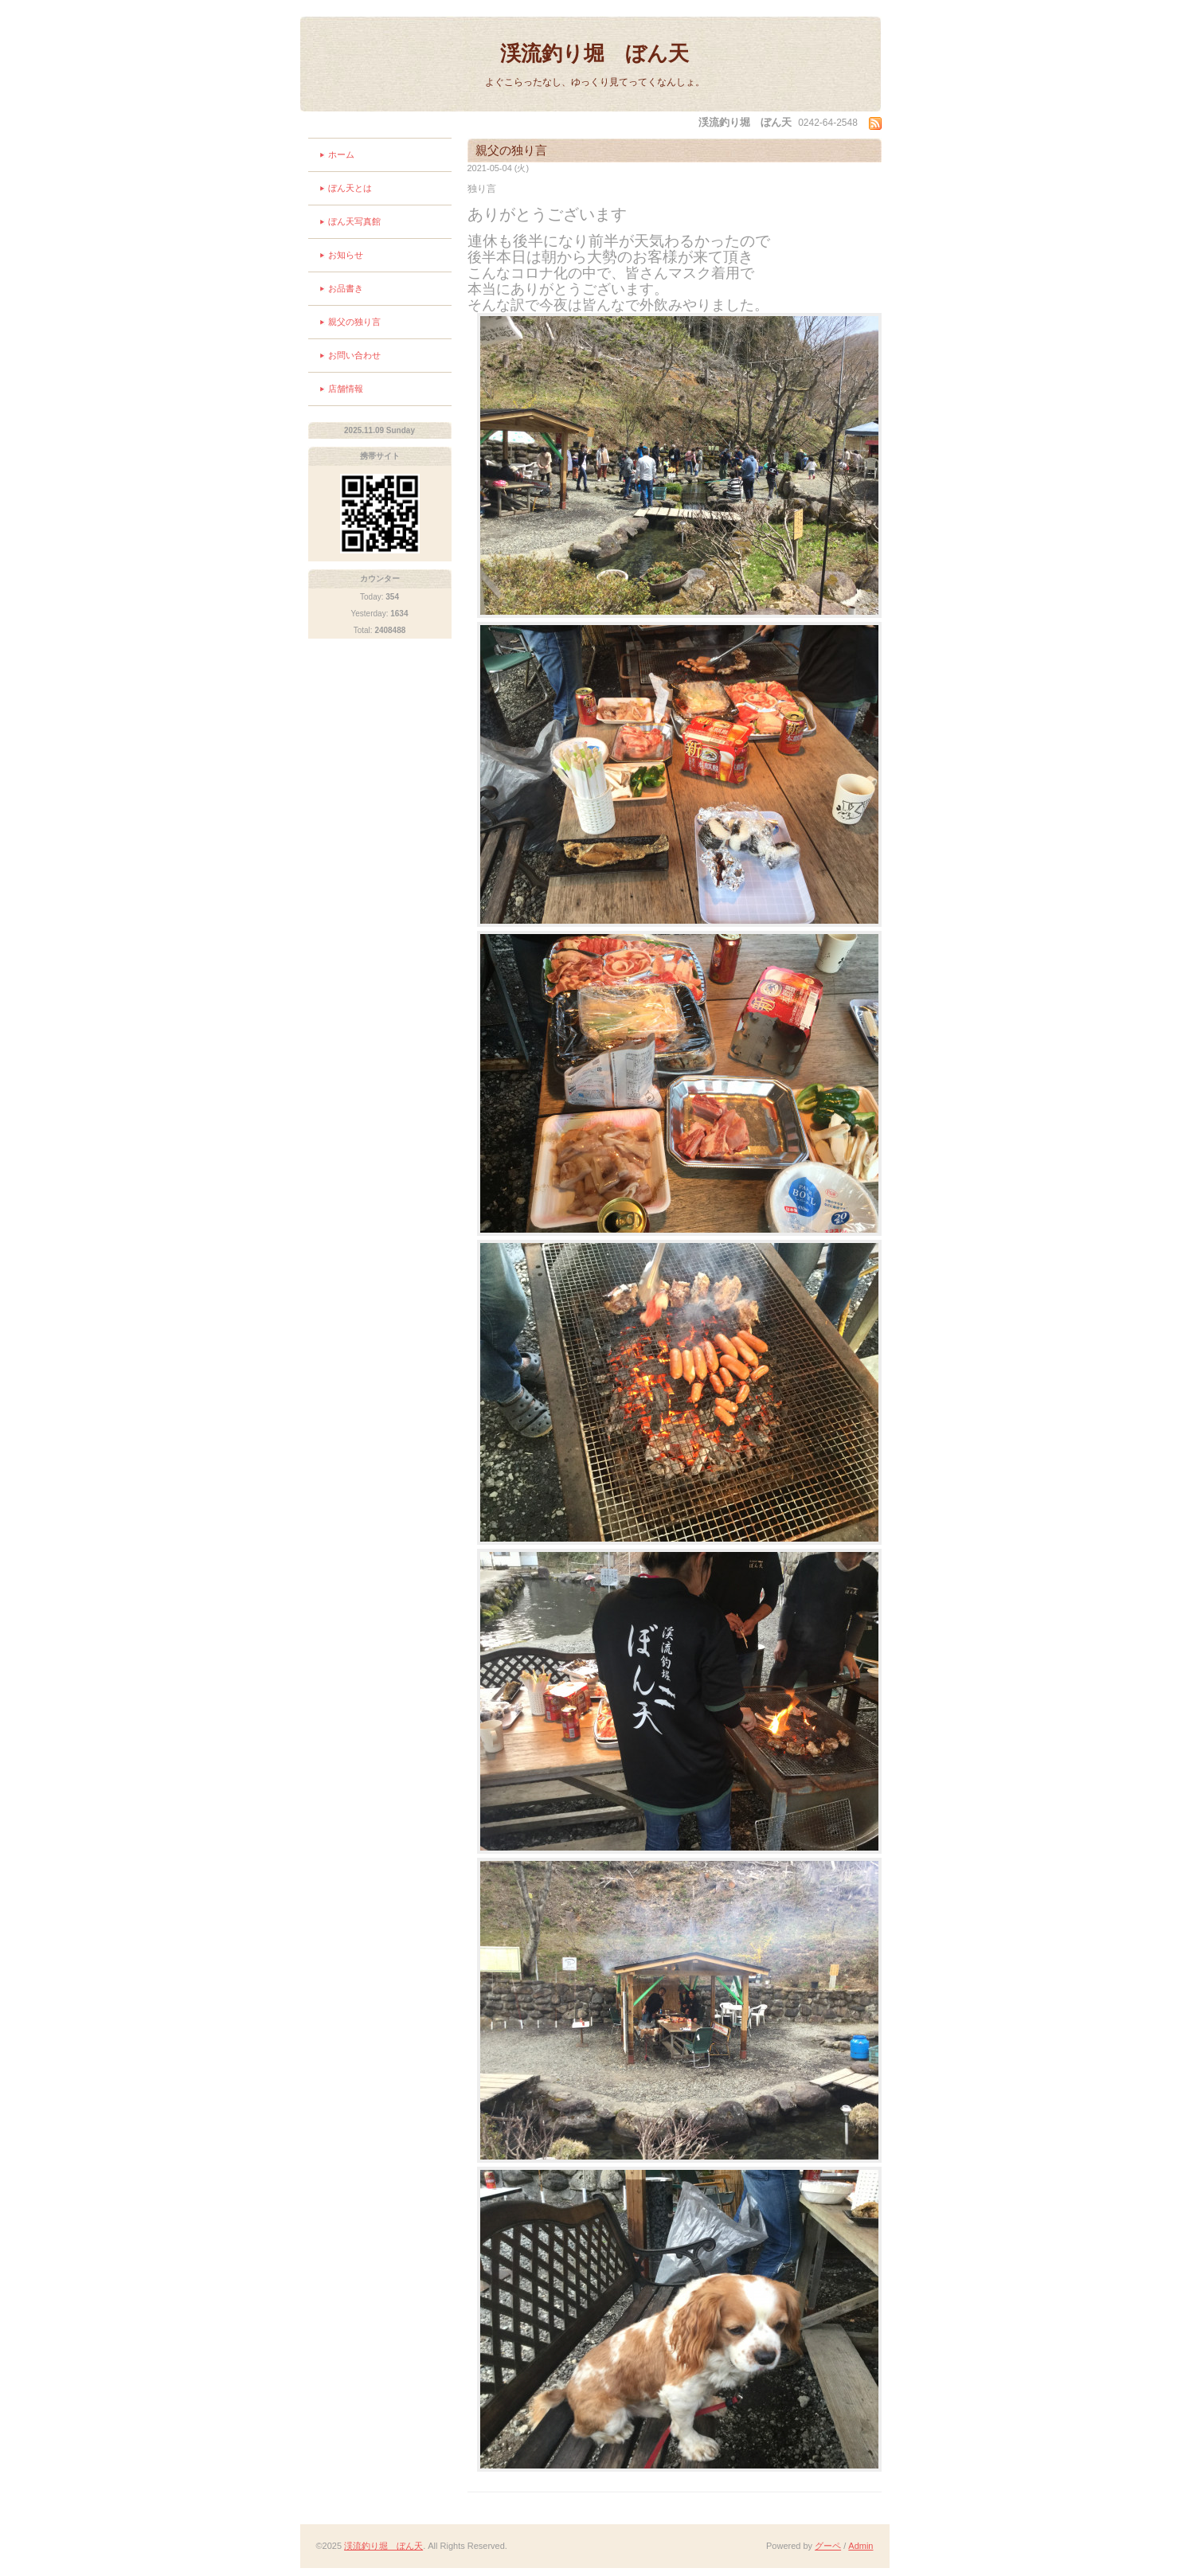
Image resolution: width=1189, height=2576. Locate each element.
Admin (860, 2546)
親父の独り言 (354, 321)
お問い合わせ (354, 355)
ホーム (341, 154)
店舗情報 (345, 388)
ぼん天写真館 (354, 221)
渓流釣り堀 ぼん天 (594, 53)
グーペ (828, 2546)
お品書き (345, 288)
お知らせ (345, 255)
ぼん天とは (350, 188)
